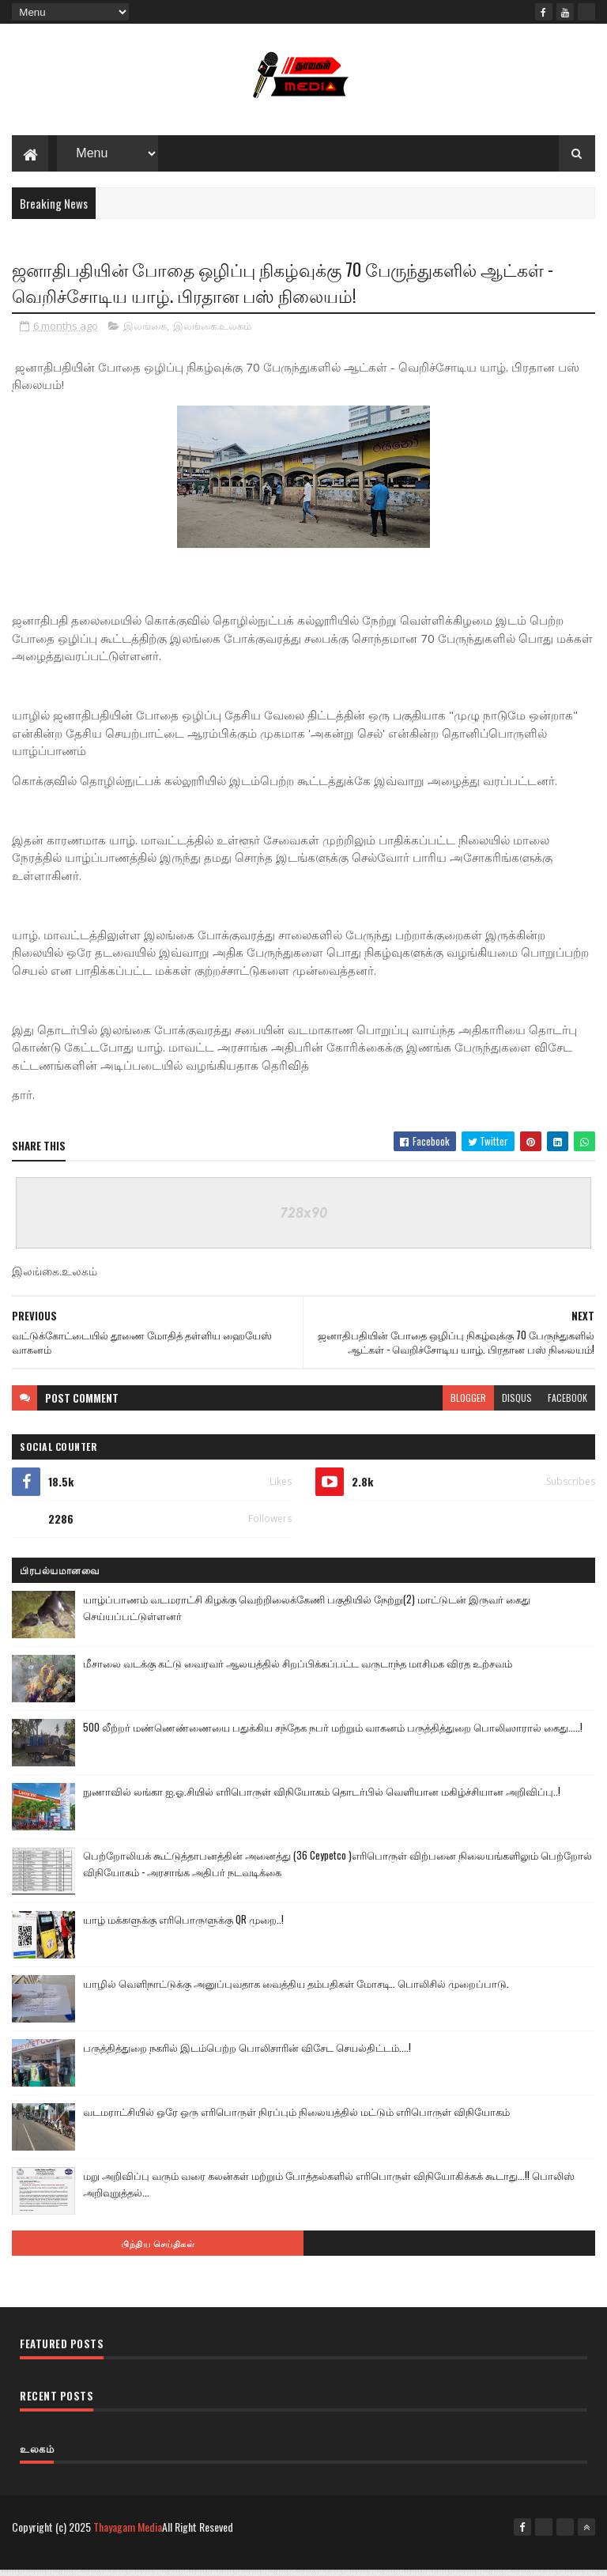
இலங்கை (145, 331)
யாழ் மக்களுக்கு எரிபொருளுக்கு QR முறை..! (183, 1924)
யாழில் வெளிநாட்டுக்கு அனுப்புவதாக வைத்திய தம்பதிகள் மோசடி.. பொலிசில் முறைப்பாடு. (296, 1988)
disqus (517, 1403)
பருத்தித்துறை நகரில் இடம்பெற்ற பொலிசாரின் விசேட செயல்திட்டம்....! (247, 2052)
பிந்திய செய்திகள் (157, 2248)
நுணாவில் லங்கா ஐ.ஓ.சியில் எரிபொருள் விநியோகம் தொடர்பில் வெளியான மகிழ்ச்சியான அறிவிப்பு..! (321, 1796)
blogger (468, 1403)
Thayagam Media (127, 2532)
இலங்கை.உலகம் (212, 331)
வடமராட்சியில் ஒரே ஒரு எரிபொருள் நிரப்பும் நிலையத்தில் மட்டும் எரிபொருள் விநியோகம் (296, 2117)
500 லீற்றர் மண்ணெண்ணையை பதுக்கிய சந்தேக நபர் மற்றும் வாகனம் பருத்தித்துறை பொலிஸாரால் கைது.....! (332, 1732)
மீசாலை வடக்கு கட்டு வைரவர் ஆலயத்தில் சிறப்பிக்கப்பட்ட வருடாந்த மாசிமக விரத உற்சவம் (297, 1668)
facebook (567, 1403)
